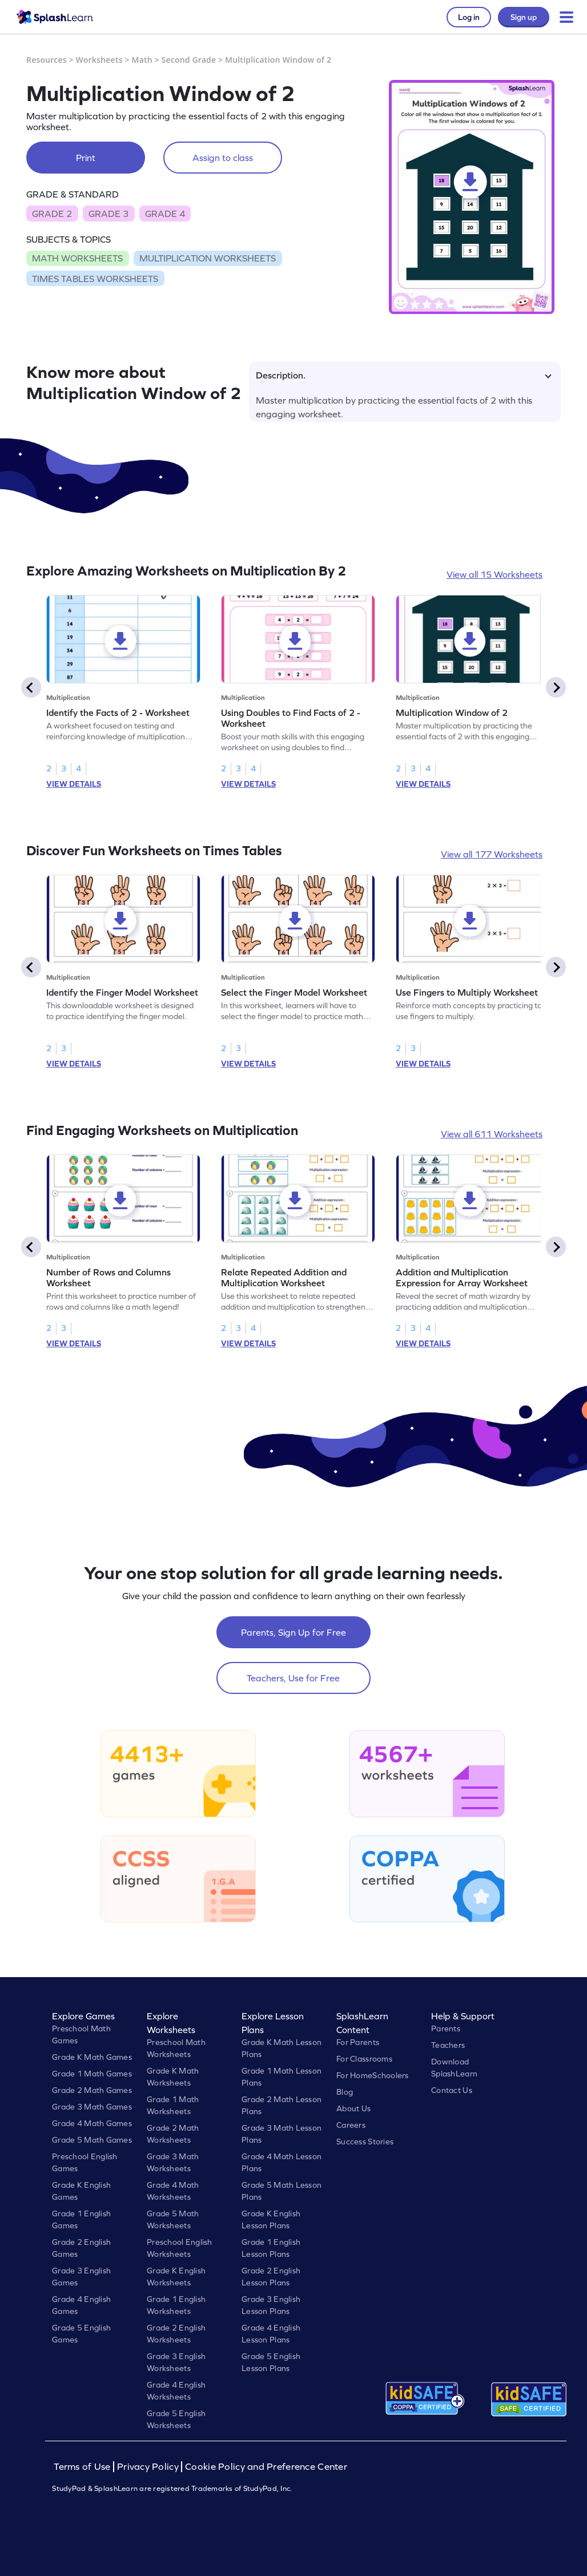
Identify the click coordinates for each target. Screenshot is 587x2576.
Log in (469, 17)
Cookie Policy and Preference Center (266, 2466)
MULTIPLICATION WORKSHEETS (207, 258)
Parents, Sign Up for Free (293, 1632)
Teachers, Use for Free (293, 1678)
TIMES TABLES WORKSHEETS (95, 278)
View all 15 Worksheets (494, 574)
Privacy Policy (148, 2466)
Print (85, 157)
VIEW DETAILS (73, 783)
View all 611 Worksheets (491, 1134)
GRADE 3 (108, 213)
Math (142, 59)
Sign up (523, 17)
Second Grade (189, 59)
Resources (46, 59)
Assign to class (222, 157)
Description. (404, 375)
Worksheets (99, 59)
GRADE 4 (165, 213)
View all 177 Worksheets (491, 854)
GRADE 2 (52, 213)
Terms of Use (83, 2466)
